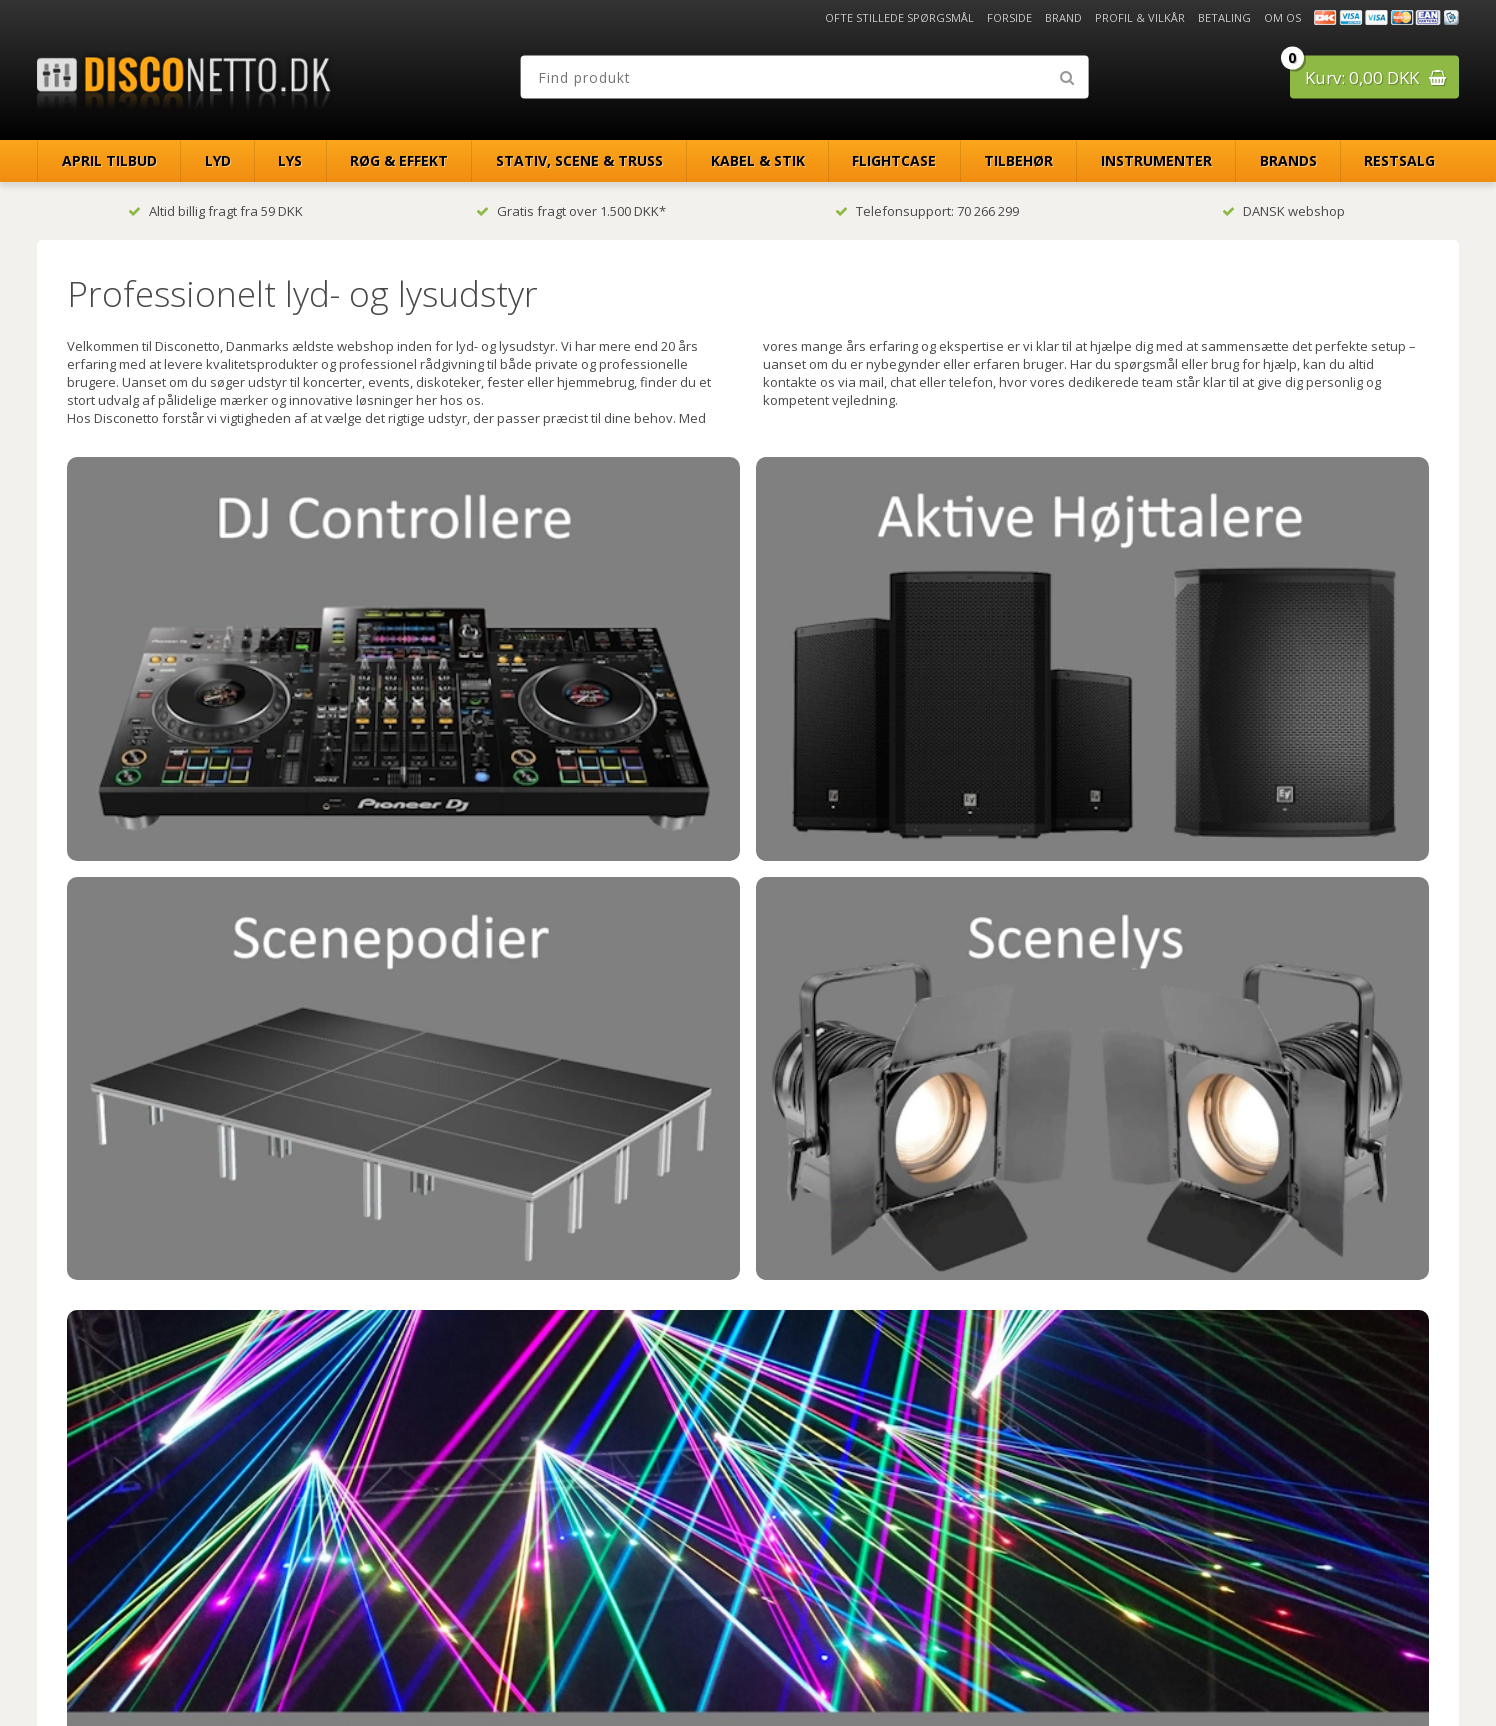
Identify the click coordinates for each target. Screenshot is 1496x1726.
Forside (1009, 17)
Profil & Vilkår (1140, 17)
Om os (1282, 17)
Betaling (1224, 17)
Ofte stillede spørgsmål (899, 17)
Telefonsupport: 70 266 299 (927, 211)
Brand (1063, 17)
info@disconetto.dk (481, 1579)
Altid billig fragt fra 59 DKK (215, 211)
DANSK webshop (1283, 211)
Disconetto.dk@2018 (1416, 1668)
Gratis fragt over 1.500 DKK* (571, 211)
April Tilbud (109, 160)
